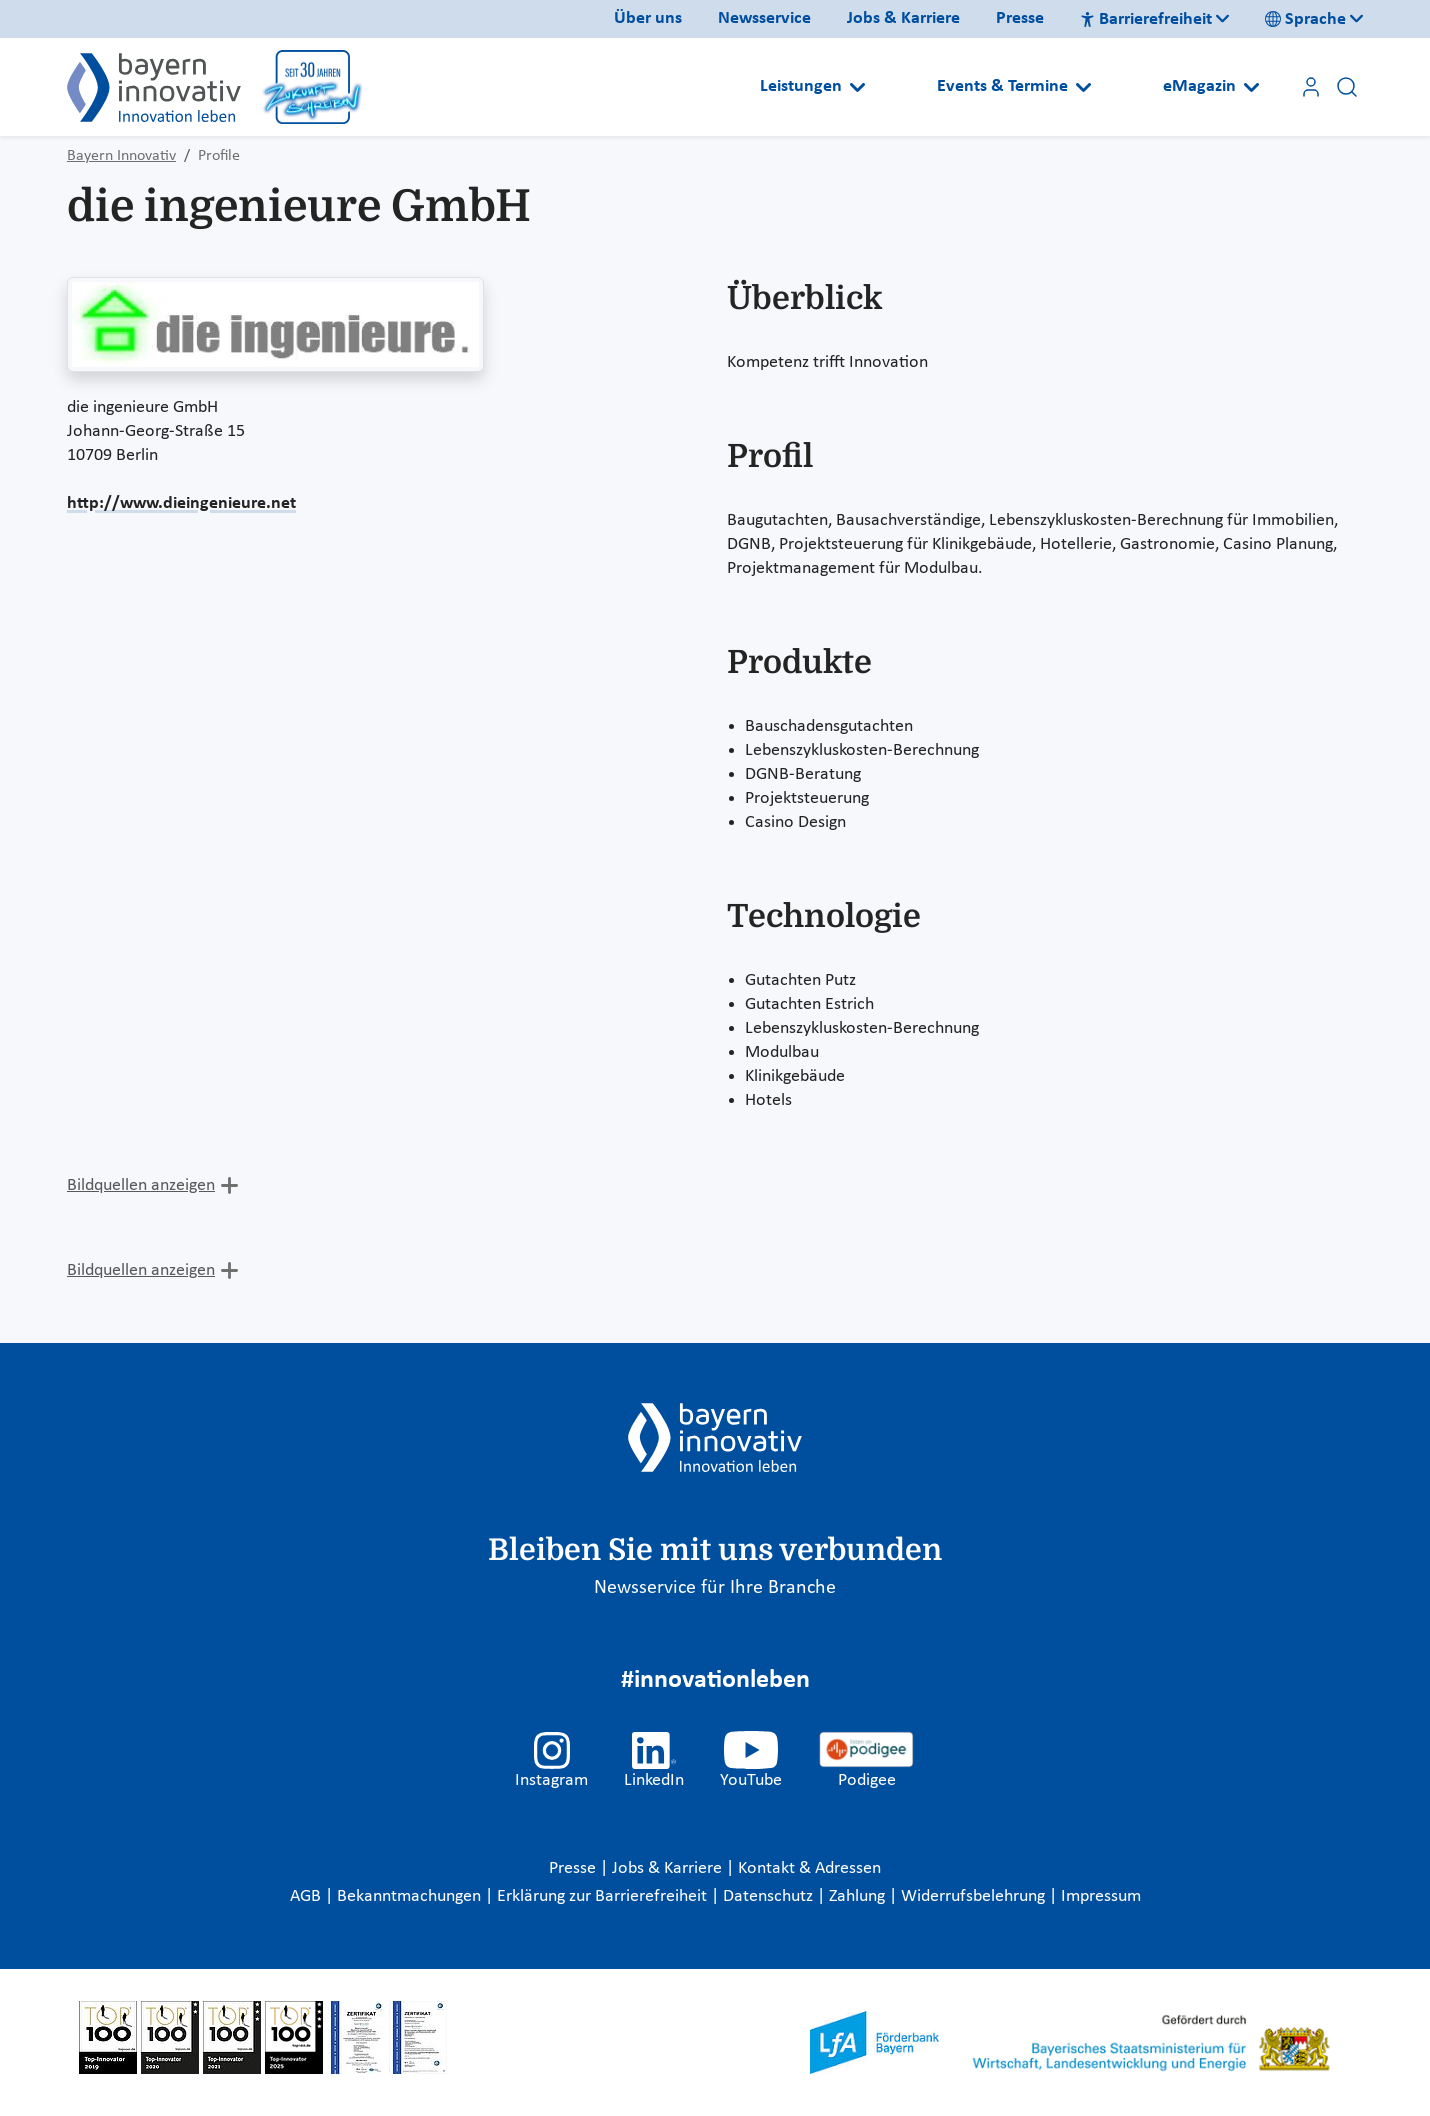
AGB (307, 1896)
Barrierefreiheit (1146, 19)
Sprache (1305, 19)
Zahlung (859, 1896)
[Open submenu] (857, 87)
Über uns (648, 18)
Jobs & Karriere (903, 18)
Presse (1020, 18)
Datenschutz (770, 1896)
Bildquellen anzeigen (141, 1185)
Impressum (1101, 1896)
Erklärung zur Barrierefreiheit (604, 1896)
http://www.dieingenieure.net (181, 503)
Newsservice (764, 18)
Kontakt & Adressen (809, 1868)
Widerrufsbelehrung (975, 1896)
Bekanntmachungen (411, 1896)
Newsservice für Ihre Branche (715, 1588)
